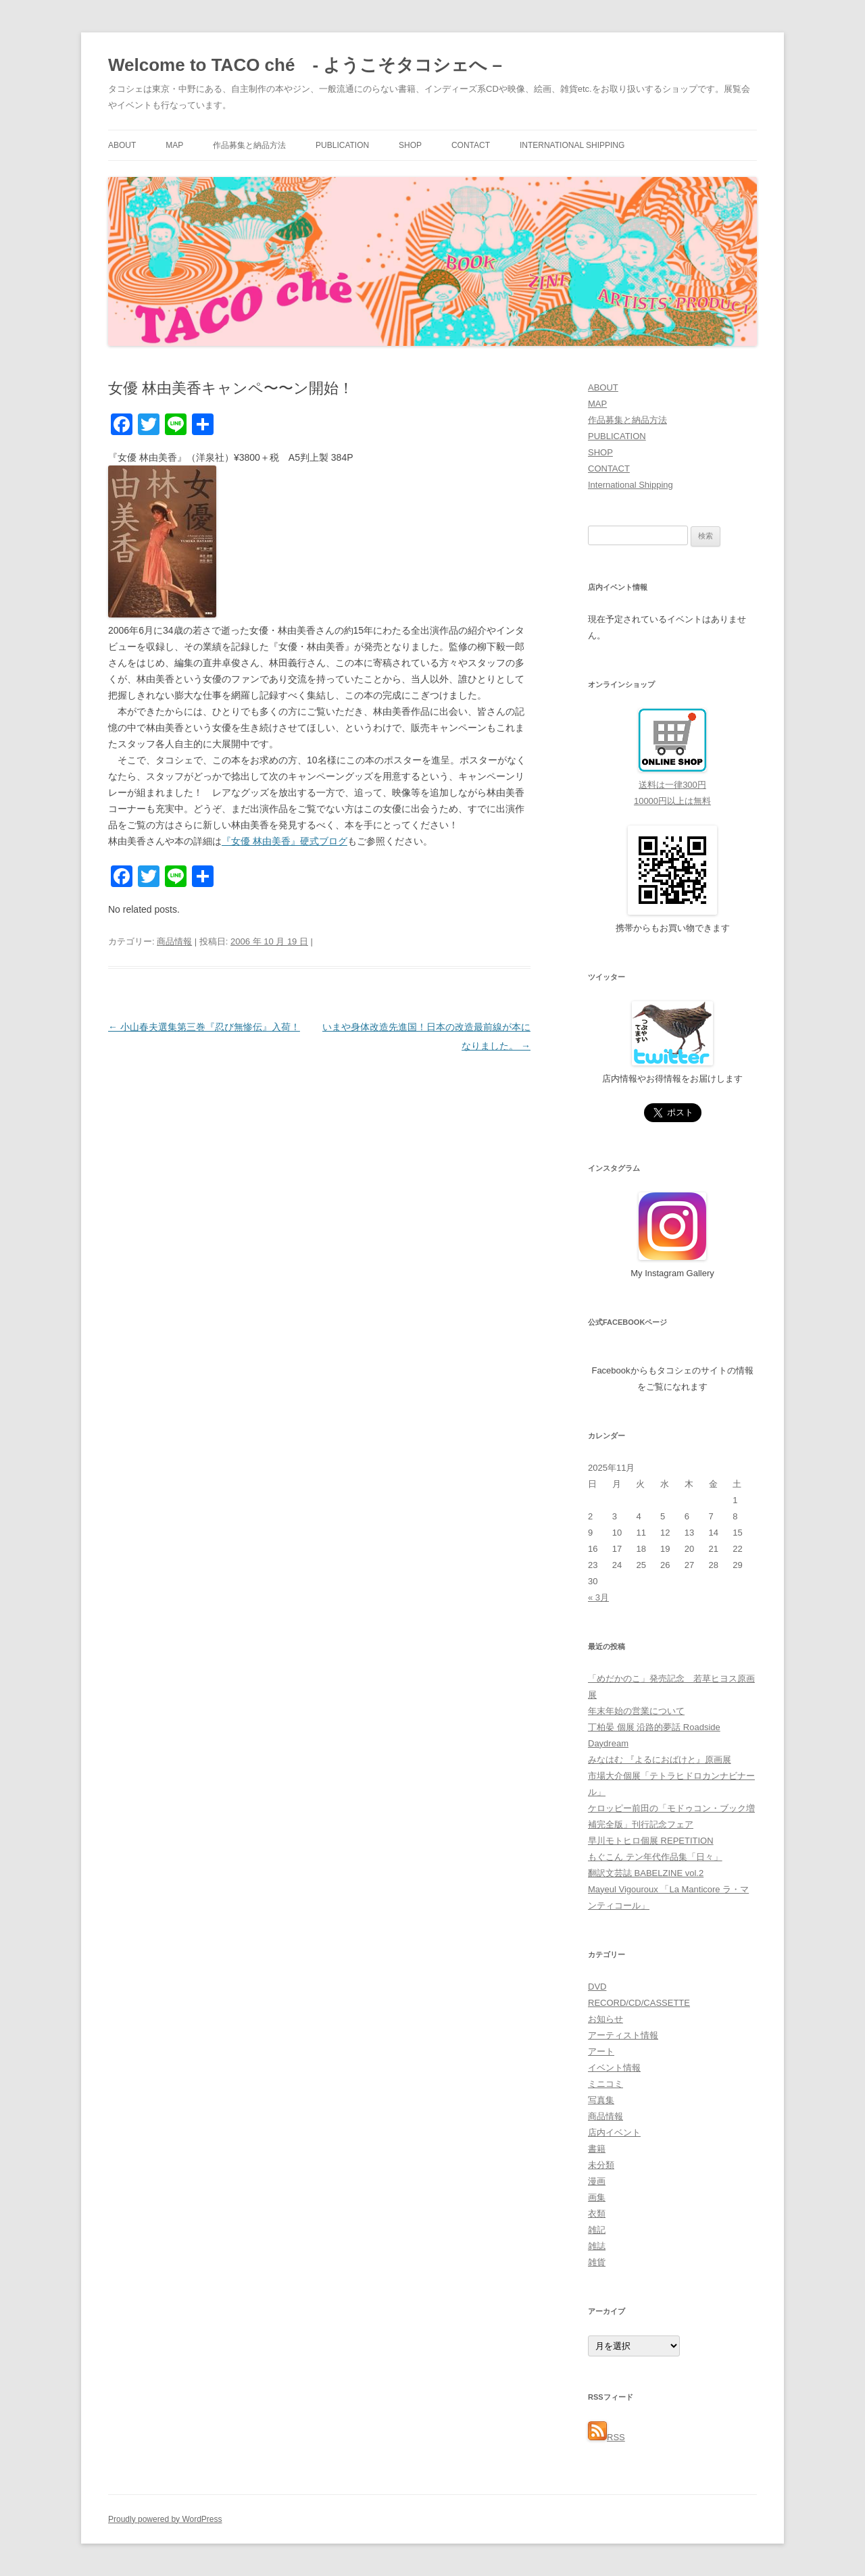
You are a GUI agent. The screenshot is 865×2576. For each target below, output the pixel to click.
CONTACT (470, 145)
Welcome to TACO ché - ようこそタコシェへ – (305, 65)
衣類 (597, 2213)
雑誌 (597, 2246)
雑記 (597, 2230)
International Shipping (572, 145)
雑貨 (597, 2262)
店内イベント (614, 2132)
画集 (597, 2197)
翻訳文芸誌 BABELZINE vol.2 (645, 1873)
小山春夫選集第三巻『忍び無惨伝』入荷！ (204, 1026)
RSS (606, 2437)
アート (601, 2051)
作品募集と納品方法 (249, 145)
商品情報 (174, 941)
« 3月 (598, 1597)
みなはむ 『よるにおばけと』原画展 (659, 1759)
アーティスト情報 (623, 2035)
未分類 (601, 2165)
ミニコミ (605, 2084)
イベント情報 (614, 2068)
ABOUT (122, 145)
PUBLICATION (342, 145)
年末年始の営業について (636, 1711)
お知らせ (605, 2019)
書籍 (597, 2149)
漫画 (597, 2181)
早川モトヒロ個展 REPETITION (651, 1841)
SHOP (410, 145)
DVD (597, 1986)
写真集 (601, 2100)
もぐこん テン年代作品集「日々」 (655, 1857)
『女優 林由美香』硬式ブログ (284, 841)
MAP (174, 145)
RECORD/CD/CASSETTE (639, 2003)
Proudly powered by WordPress (165, 2519)
